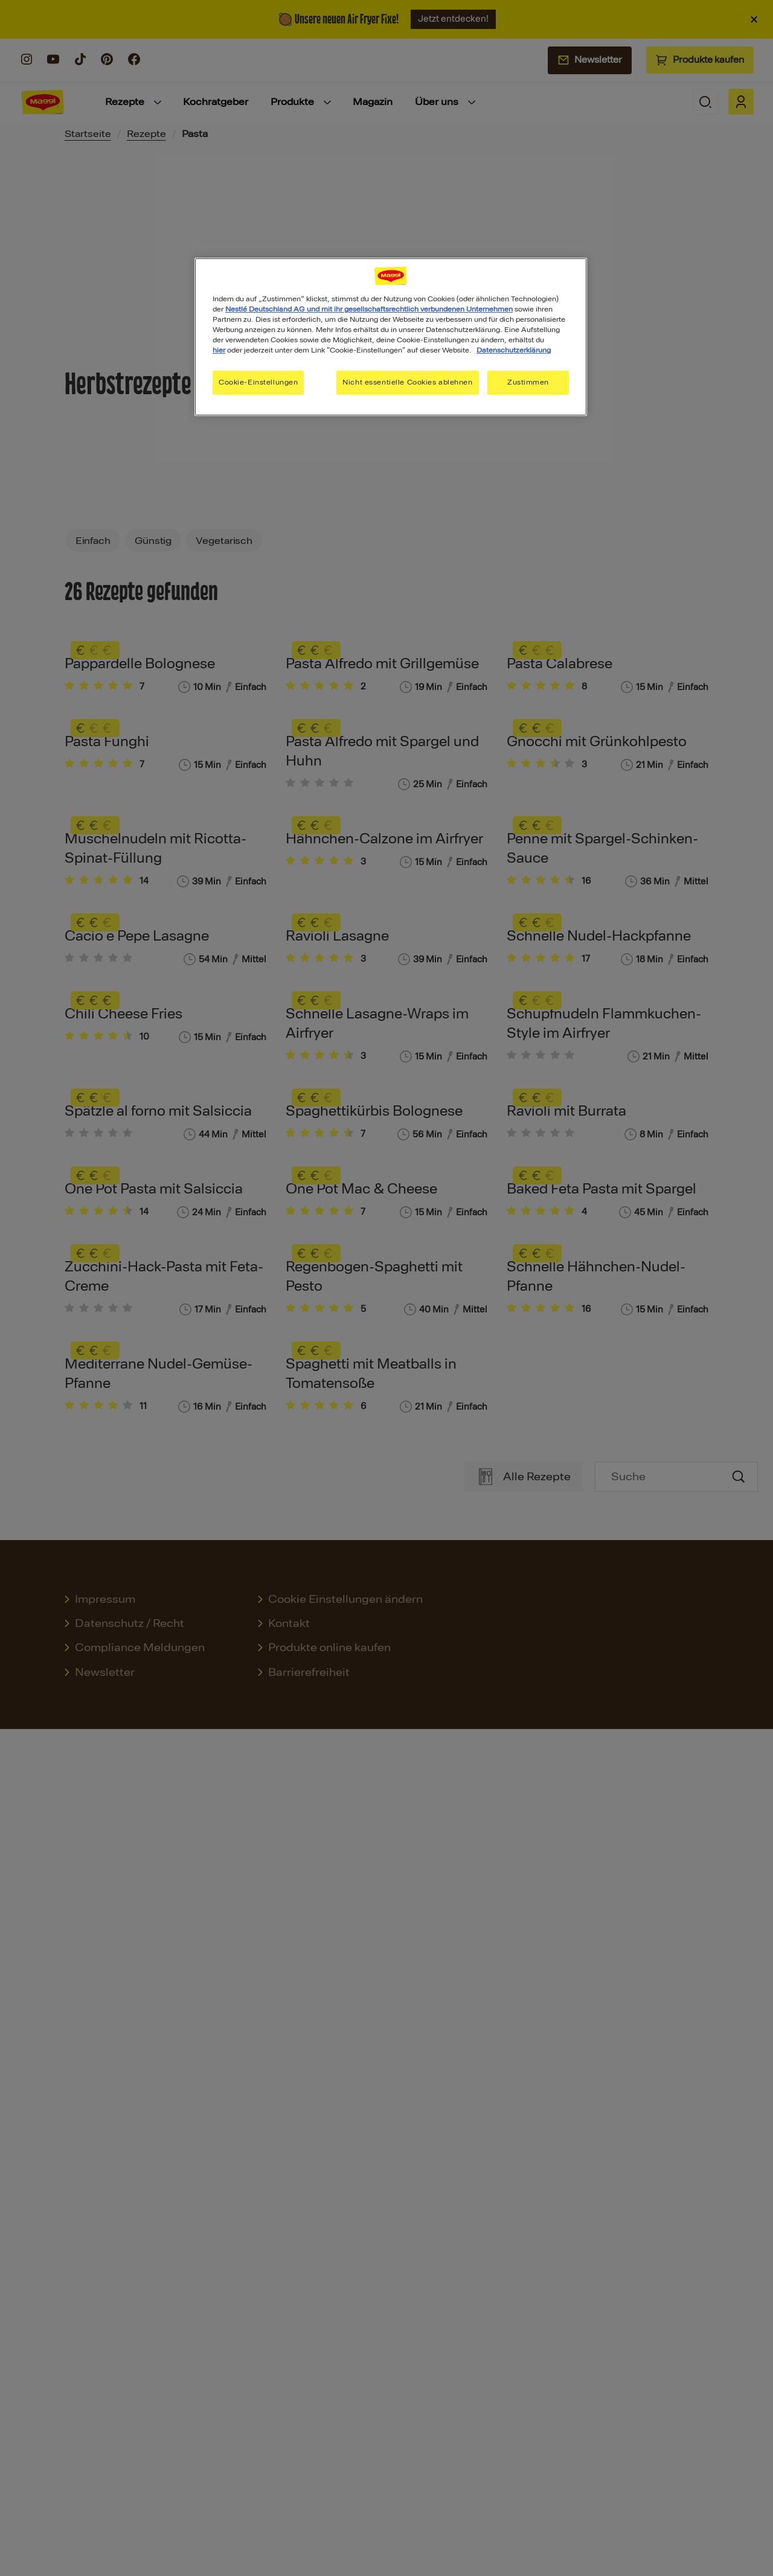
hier (219, 350)
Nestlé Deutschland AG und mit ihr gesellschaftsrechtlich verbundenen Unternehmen (369, 309)
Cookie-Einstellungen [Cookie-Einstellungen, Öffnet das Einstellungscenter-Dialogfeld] (258, 382)
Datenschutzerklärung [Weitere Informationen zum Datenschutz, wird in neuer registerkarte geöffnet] (513, 350)
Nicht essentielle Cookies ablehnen (407, 382)
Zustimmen (528, 382)
